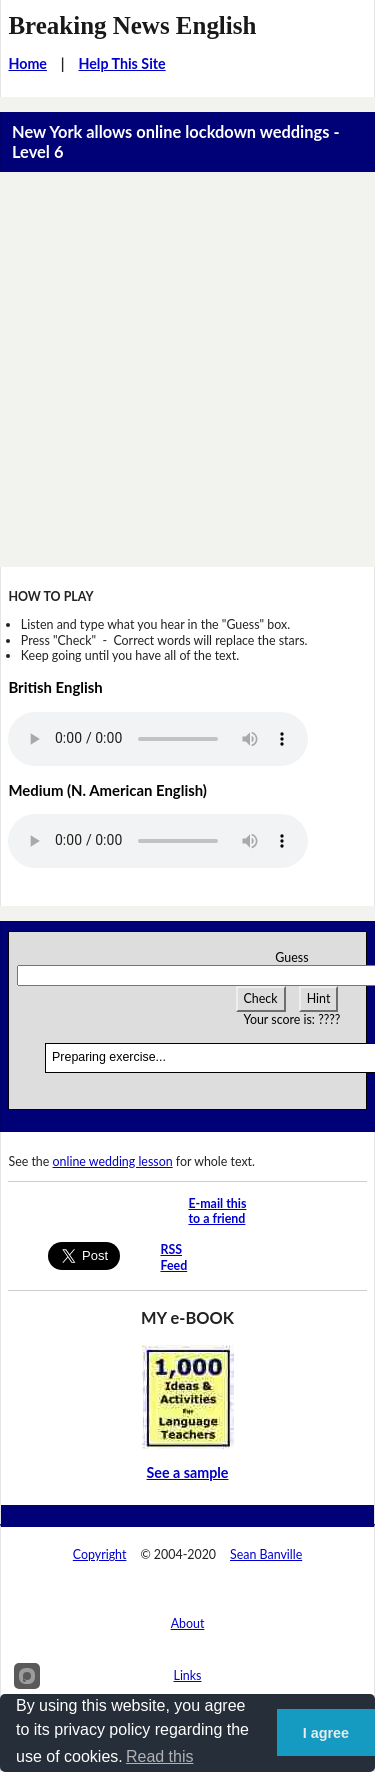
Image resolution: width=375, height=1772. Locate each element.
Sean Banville (266, 1554)
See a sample (188, 1472)
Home (27, 63)
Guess (291, 957)
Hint (319, 998)
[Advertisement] (187, 369)
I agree (326, 1733)
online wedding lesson (113, 1161)
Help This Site (121, 63)
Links (188, 1675)
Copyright (100, 1554)
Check (261, 998)
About (188, 1623)
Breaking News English (132, 25)
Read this (160, 1756)
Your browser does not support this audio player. (158, 739)
